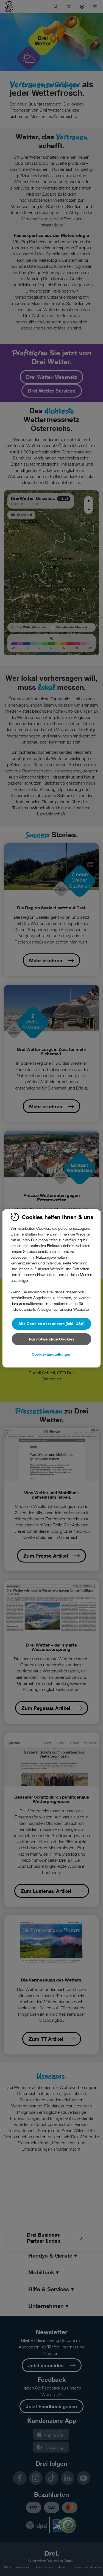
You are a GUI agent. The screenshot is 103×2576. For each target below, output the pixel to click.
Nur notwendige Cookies (51, 1339)
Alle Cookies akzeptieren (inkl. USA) (51, 1323)
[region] (51, 1288)
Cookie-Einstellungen (51, 1354)
